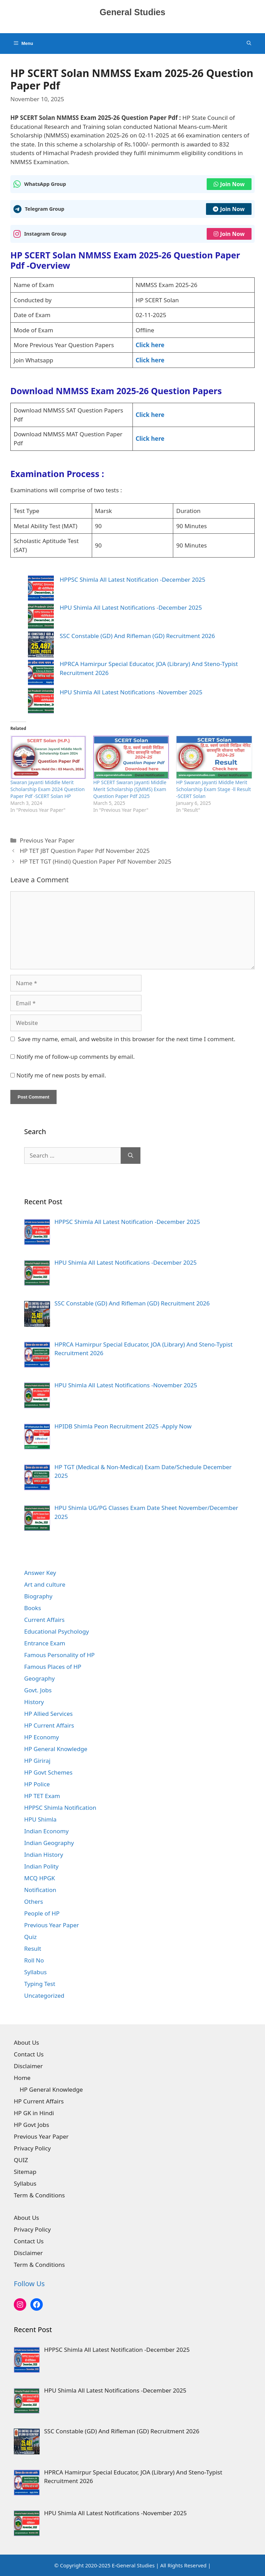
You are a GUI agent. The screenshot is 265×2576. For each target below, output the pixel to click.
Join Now (229, 184)
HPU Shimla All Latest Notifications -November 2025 (131, 692)
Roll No (34, 1960)
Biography (38, 1596)
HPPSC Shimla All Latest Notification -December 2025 (132, 579)
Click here (150, 345)
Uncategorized (44, 1995)
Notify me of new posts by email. (61, 1075)
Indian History (43, 1855)
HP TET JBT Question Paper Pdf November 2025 (85, 851)
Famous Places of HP (52, 1667)
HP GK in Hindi (34, 2113)
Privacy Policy (32, 2148)
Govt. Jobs (38, 1690)
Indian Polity (41, 1866)
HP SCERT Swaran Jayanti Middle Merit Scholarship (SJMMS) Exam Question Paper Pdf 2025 (129, 789)
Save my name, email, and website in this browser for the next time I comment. (126, 1039)
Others (33, 1901)
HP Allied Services (48, 1714)
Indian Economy (46, 1831)
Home (22, 2078)
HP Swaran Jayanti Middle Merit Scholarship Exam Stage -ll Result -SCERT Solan (213, 789)
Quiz (30, 1937)
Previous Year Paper (47, 840)
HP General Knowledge (55, 1749)
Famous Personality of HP (59, 1655)
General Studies (132, 12)
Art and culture (44, 1584)
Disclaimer (28, 2066)
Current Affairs (44, 1620)
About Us (26, 2042)
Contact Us (29, 2054)
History (34, 1702)
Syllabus (35, 1972)
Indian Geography (49, 1843)
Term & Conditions (39, 2195)
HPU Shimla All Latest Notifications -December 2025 (131, 607)
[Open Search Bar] (249, 43)
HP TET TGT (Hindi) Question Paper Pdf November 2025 (95, 861)
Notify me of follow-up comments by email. (75, 1057)
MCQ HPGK (39, 1878)
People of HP (41, 1913)
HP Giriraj (37, 1761)
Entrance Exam (44, 1643)
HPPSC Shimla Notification (60, 1808)
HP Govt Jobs (31, 2125)
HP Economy (41, 1737)
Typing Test (39, 1984)
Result (32, 1948)
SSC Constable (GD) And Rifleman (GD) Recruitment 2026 (137, 636)
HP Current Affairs (49, 1725)
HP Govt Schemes (48, 1772)
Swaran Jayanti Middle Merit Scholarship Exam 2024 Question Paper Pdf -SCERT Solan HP (47, 789)
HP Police (37, 1784)
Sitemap (25, 2172)
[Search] (130, 1155)
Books (32, 1608)
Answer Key (40, 1573)
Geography (39, 1678)
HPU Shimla (40, 1819)
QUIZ (21, 2160)
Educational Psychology (56, 1631)
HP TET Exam (42, 1796)
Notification (40, 1890)
